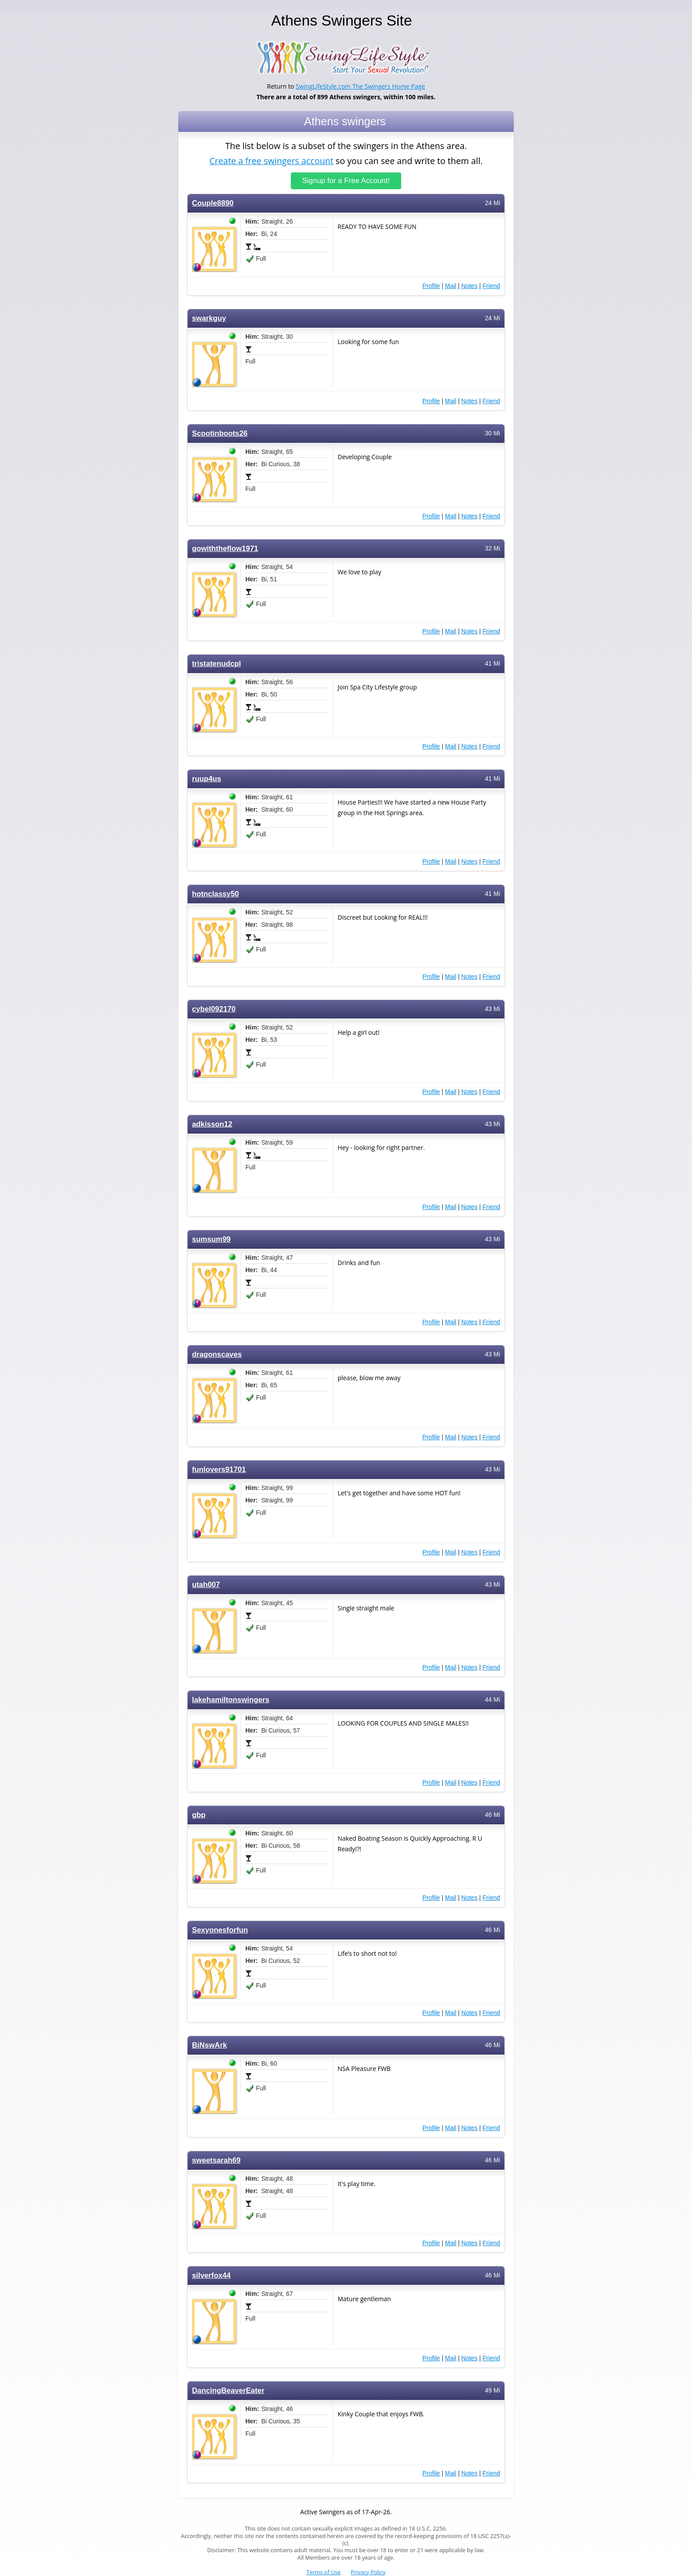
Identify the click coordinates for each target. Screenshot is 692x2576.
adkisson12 (212, 1124)
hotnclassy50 (215, 894)
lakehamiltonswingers (230, 1700)
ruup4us (206, 779)
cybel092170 (214, 1009)
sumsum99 (211, 1239)
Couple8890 (212, 203)
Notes (469, 285)
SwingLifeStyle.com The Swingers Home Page (360, 86)
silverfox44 (211, 2275)
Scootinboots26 (220, 433)
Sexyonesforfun (220, 1930)
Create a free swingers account (271, 160)
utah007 (206, 1584)
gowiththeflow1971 (225, 548)
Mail (450, 285)
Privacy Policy (368, 2572)
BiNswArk (209, 2045)
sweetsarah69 (216, 2160)
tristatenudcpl (216, 663)
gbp (199, 1815)
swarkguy (209, 318)
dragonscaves (217, 1354)
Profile (431, 285)
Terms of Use (324, 2572)
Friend (491, 285)
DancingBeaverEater (228, 2390)
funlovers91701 (219, 1469)
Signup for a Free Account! (346, 180)
